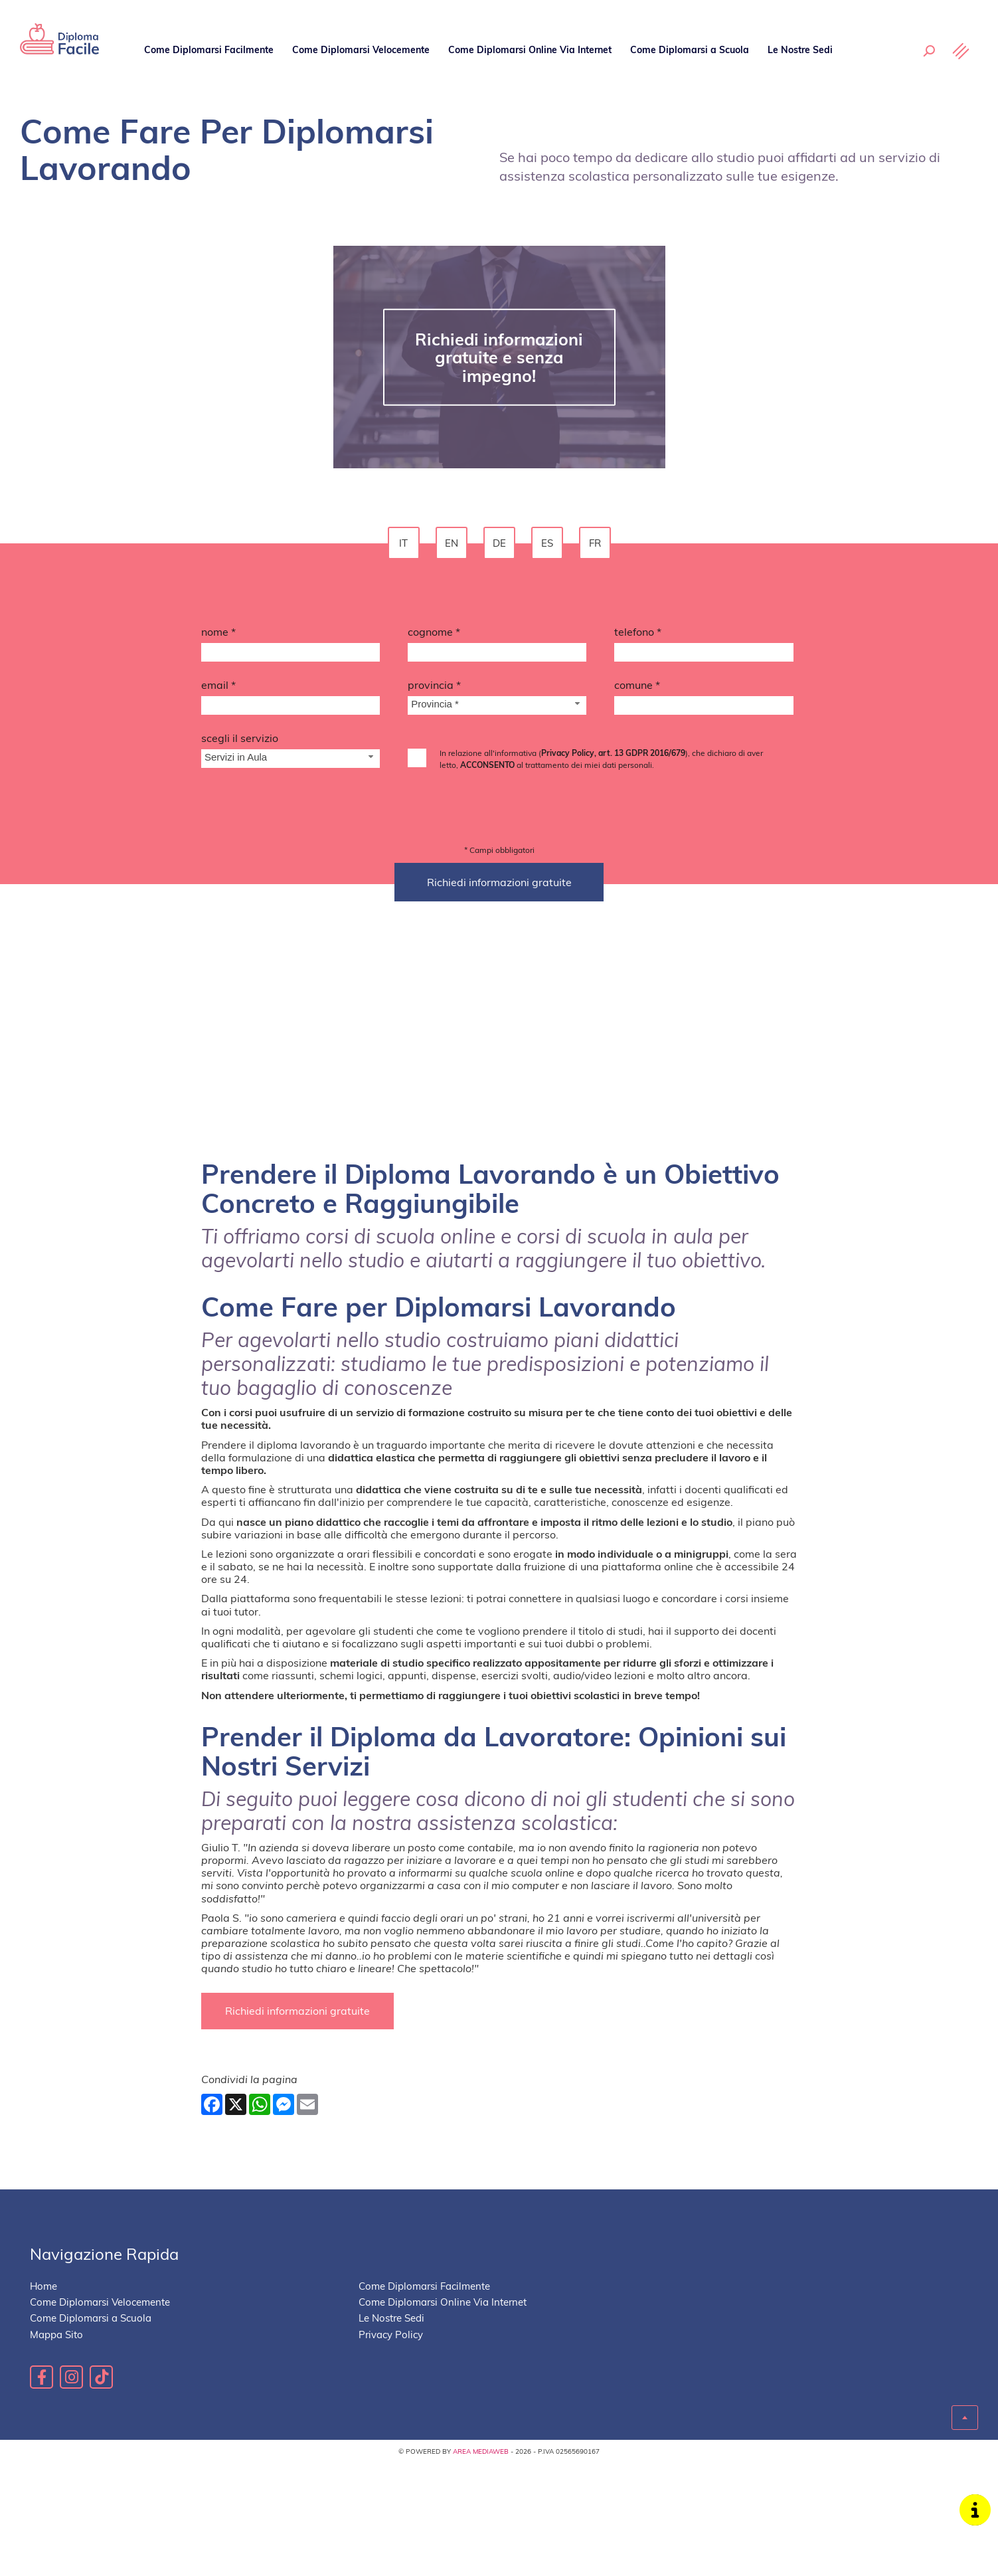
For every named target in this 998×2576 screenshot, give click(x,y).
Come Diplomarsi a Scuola (688, 49)
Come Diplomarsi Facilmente (209, 49)
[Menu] (960, 51)
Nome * (218, 631)
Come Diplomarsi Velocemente (360, 49)
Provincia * (434, 684)
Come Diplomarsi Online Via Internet (529, 49)
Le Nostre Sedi (798, 49)
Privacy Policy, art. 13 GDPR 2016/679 (613, 753)
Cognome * (434, 631)
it (403, 543)
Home (43, 2336)
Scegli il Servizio (239, 738)
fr (595, 543)
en (451, 543)
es (547, 543)
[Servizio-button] (290, 758)
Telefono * (637, 631)
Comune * (637, 684)
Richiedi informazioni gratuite (297, 2060)
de (499, 543)
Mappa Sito (56, 2384)
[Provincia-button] (497, 705)
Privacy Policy (391, 2384)
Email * (218, 684)
